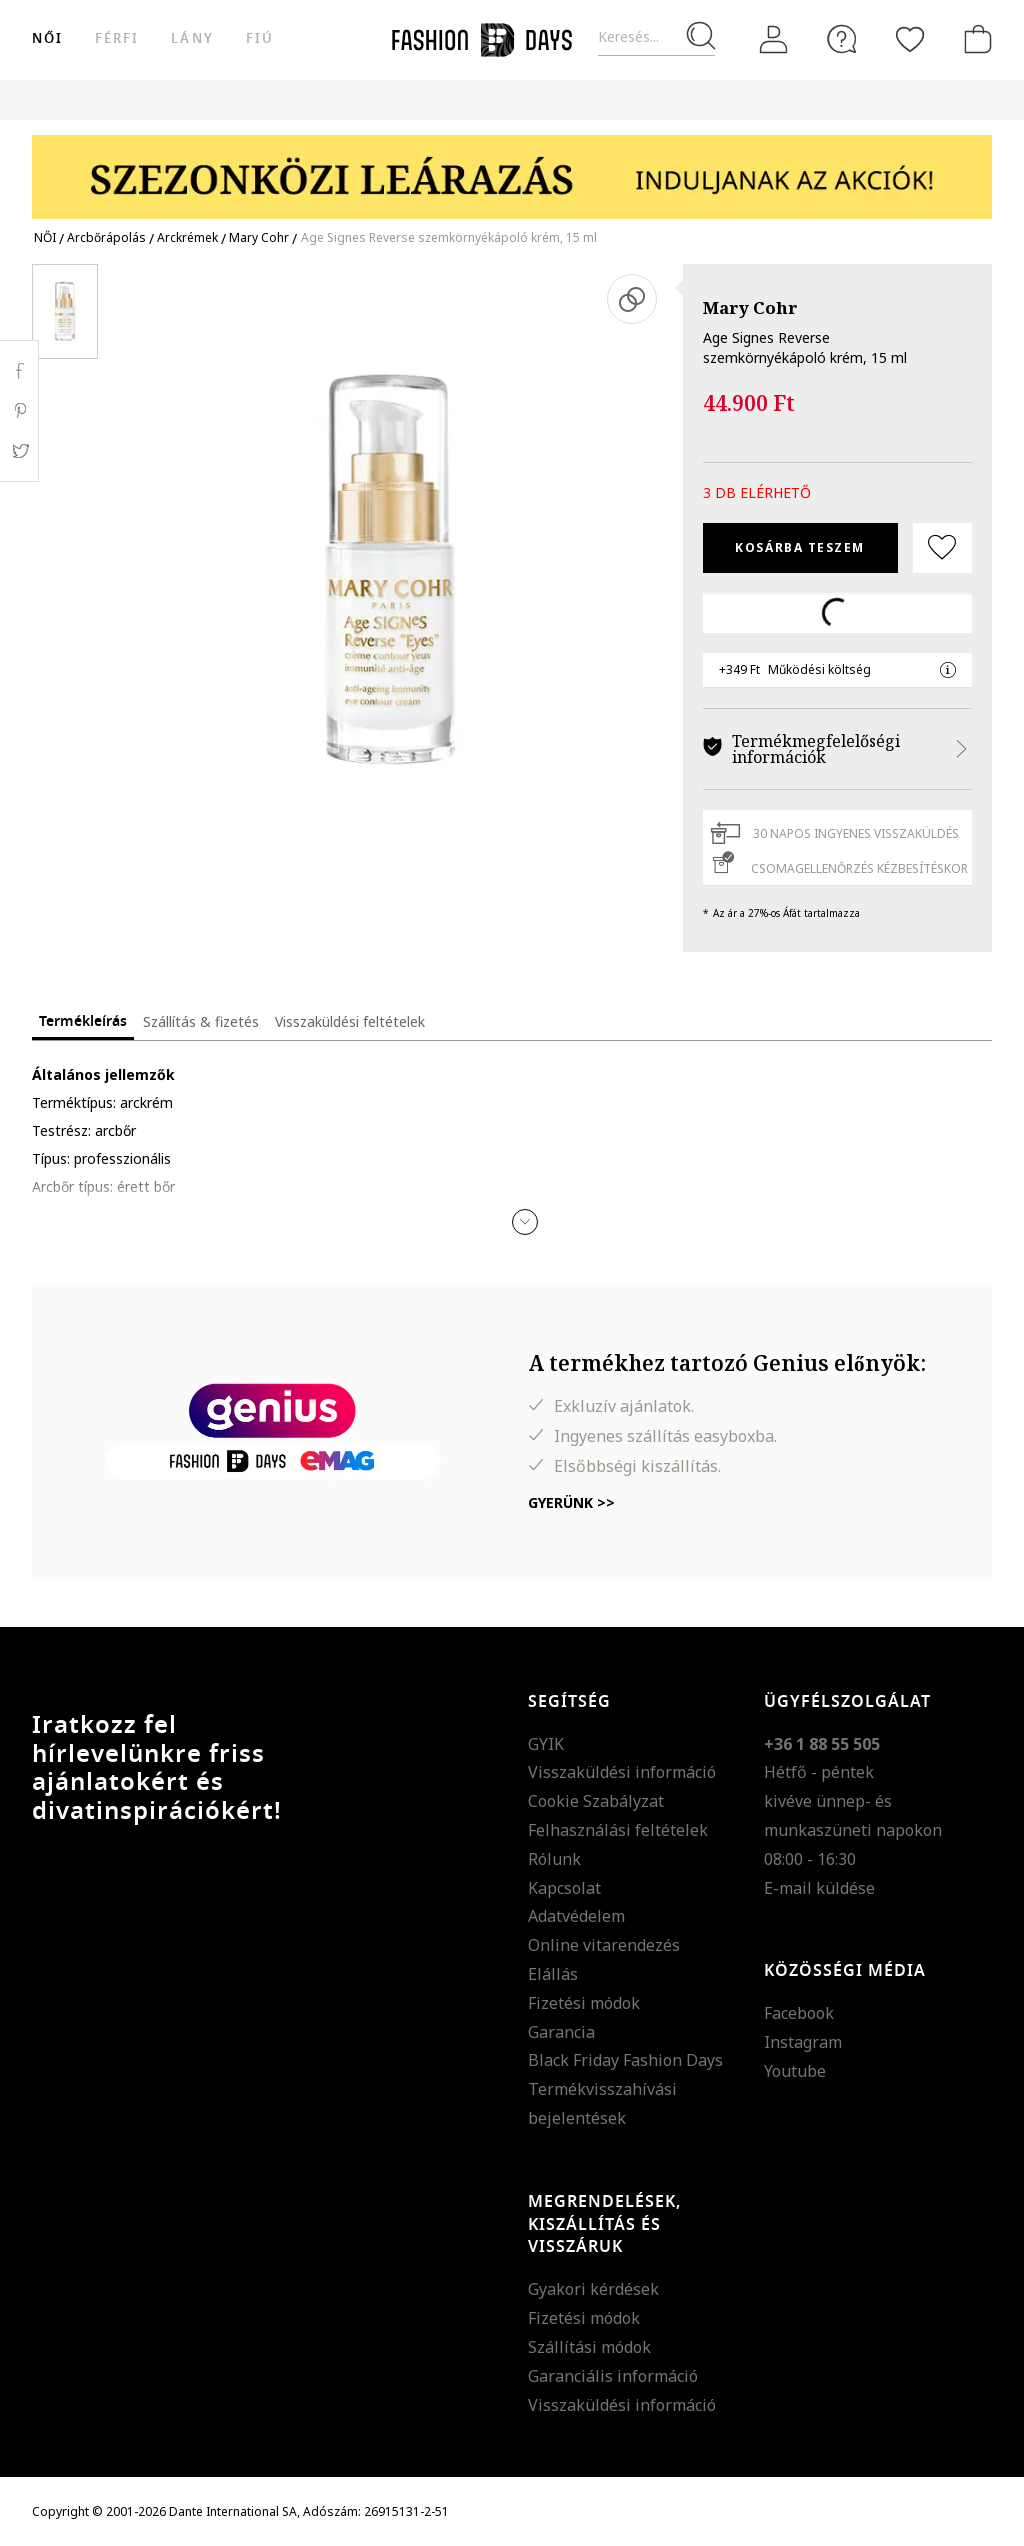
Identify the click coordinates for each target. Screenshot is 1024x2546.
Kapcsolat (564, 1888)
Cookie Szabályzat (596, 1801)
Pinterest (19, 411)
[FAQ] (842, 39)
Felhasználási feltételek (618, 1830)
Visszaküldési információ (622, 1772)
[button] (525, 1222)
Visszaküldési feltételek (350, 1021)
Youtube (795, 2071)
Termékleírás (83, 1021)
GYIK (546, 1744)
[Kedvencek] (910, 39)
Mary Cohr (750, 307)
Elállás (553, 1974)
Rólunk (554, 1859)
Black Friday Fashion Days (625, 2060)
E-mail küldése (819, 1888)
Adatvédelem (576, 1916)
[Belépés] (774, 40)
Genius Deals (712, 99)
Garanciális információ (613, 2376)
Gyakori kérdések (593, 2289)
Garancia (561, 2032)
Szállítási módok (589, 2347)
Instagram (803, 2042)
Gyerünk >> (571, 1502)
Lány (192, 38)
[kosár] (974, 39)
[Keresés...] (656, 37)
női (47, 38)
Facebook (799, 2013)
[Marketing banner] (512, 167)
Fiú (260, 38)
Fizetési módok (584, 2003)
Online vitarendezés (604, 1945)
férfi (117, 38)
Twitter (19, 451)
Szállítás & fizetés (201, 1021)
